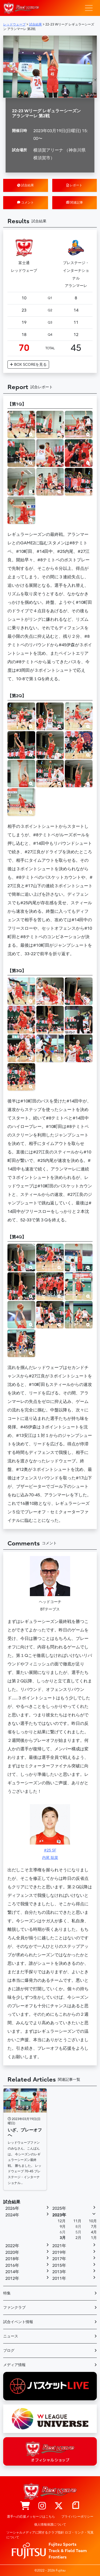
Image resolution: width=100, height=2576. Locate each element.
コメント (25, 202)
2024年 (12, 2215)
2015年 (59, 2265)
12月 (62, 2221)
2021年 (59, 2245)
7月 (94, 2226)
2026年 (12, 2208)
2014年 (12, 2271)
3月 (63, 2237)
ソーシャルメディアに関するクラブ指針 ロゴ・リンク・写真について (50, 2535)
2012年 (12, 2278)
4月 (94, 2232)
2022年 (12, 2245)
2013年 (59, 2271)
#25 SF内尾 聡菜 (50, 1832)
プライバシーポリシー (77, 2516)
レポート (74, 185)
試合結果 (25, 185)
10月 (93, 2221)
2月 (78, 2237)
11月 (77, 2221)
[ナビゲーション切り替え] (89, 8)
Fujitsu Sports (63, 2544)
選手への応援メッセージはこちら (31, 2516)
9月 (63, 2226)
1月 (94, 2237)
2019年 (59, 2252)
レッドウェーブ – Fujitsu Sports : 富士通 (21, 8)
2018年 (12, 2258)
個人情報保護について (50, 2524)
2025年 (59, 2208)
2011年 (59, 2278)
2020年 (12, 2252)
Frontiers (58, 2557)
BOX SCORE (28, 364)
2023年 (59, 2215)
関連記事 (74, 202)
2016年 (12, 2265)
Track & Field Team (68, 2550)
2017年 (59, 2258)
